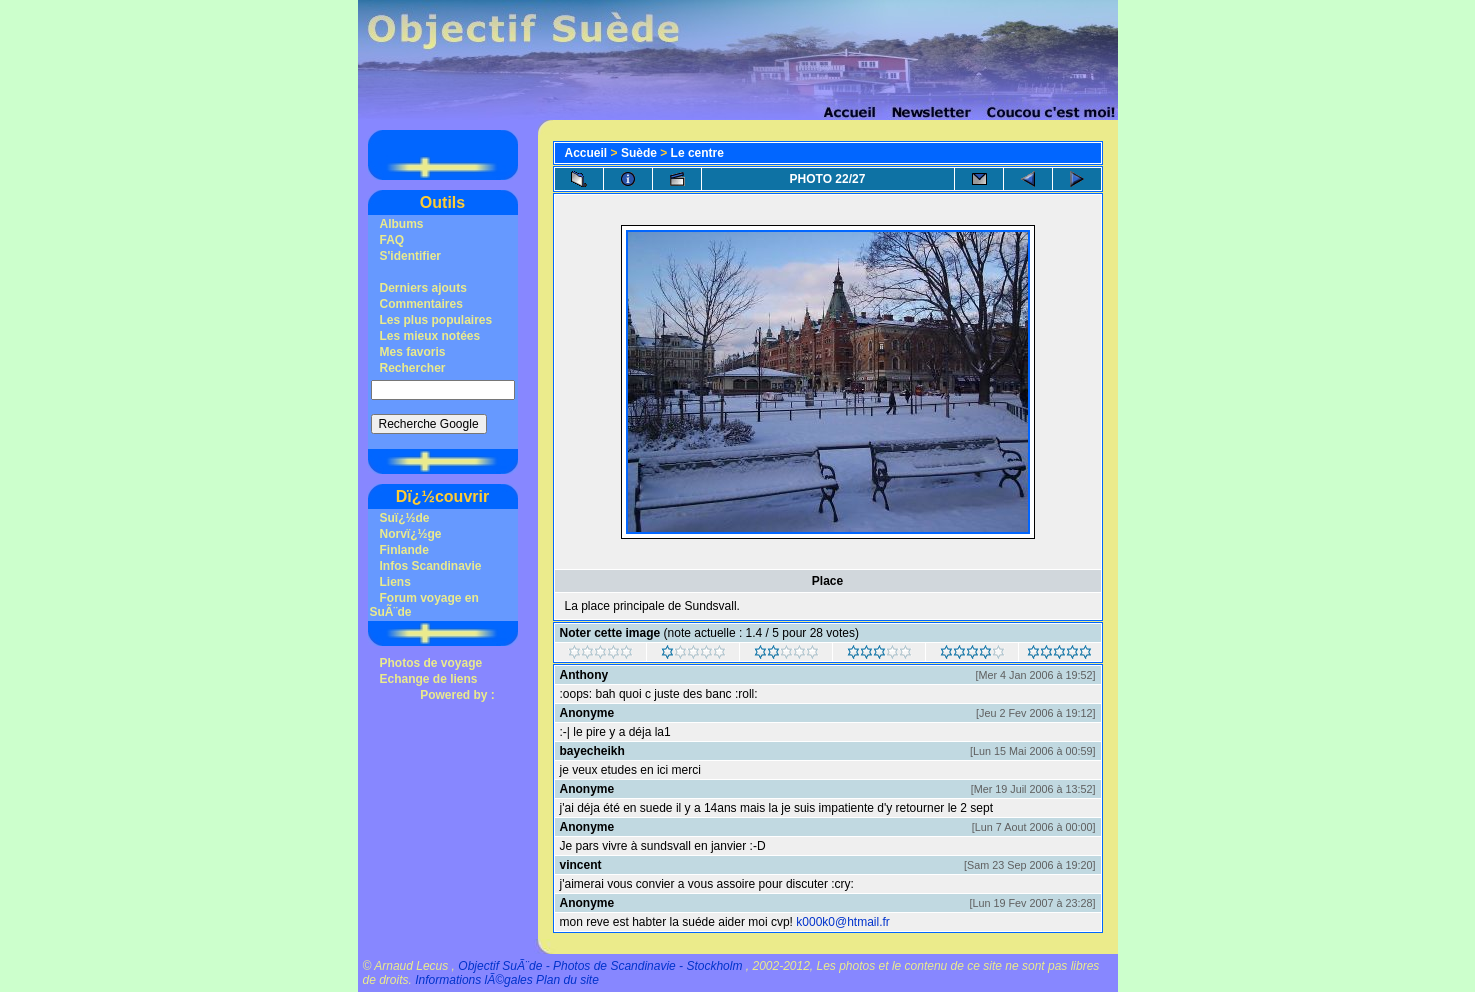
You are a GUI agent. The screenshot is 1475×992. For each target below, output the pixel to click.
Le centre (697, 153)
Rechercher (413, 368)
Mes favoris (413, 352)
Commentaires (421, 304)
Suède (639, 153)
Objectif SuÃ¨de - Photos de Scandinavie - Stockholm (600, 966)
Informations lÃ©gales (474, 980)
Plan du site (567, 980)
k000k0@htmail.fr (843, 922)
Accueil (586, 153)
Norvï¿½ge (411, 534)
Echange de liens (429, 679)
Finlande (404, 550)
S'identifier (411, 256)
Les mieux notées (430, 336)
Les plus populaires (436, 320)
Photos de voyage (431, 663)
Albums (402, 224)
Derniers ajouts (423, 288)
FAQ (392, 240)
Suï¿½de (405, 518)
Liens (395, 582)
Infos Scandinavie (431, 566)
